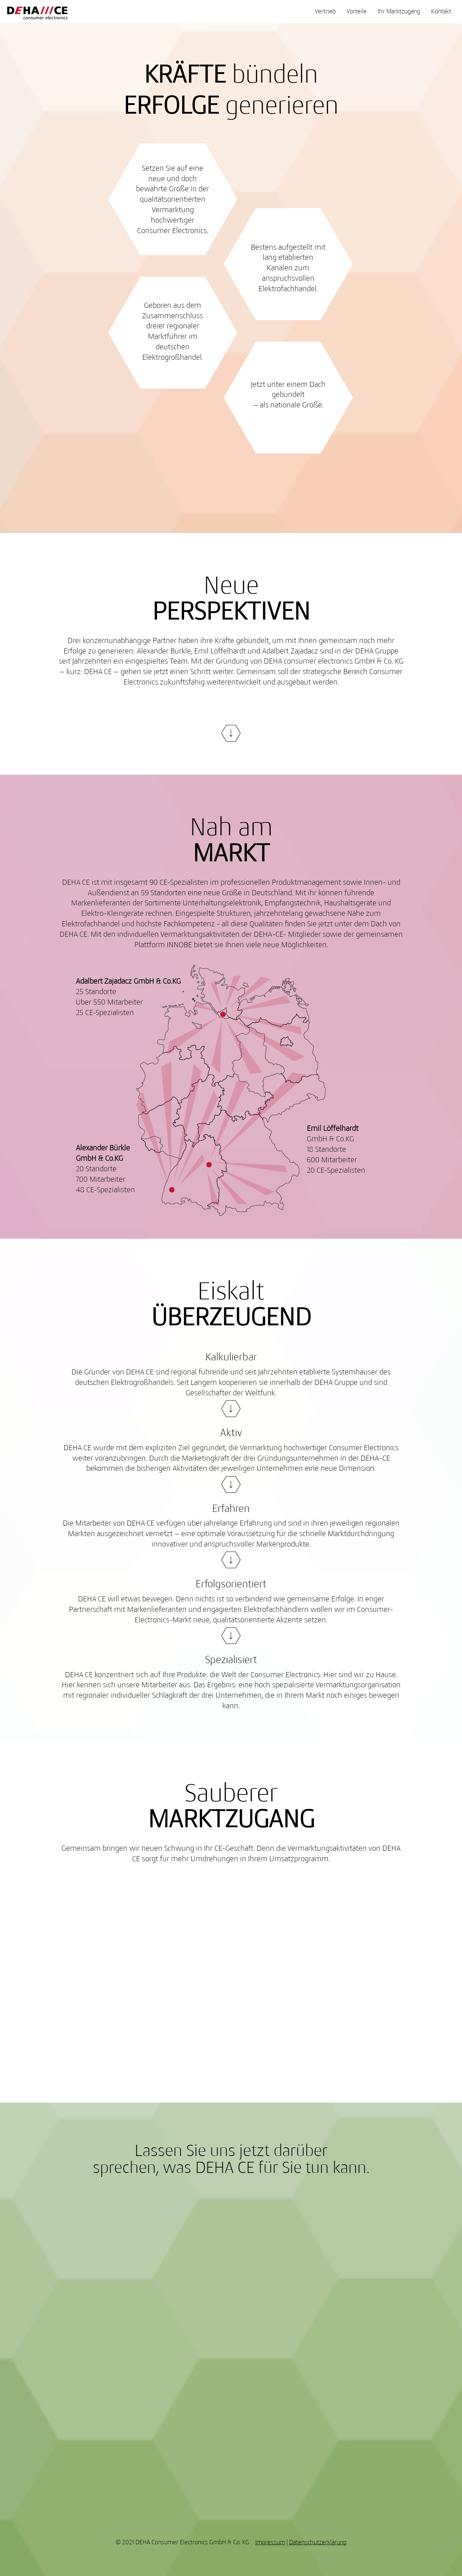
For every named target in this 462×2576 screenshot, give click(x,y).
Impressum (270, 2541)
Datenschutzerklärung (317, 2541)
